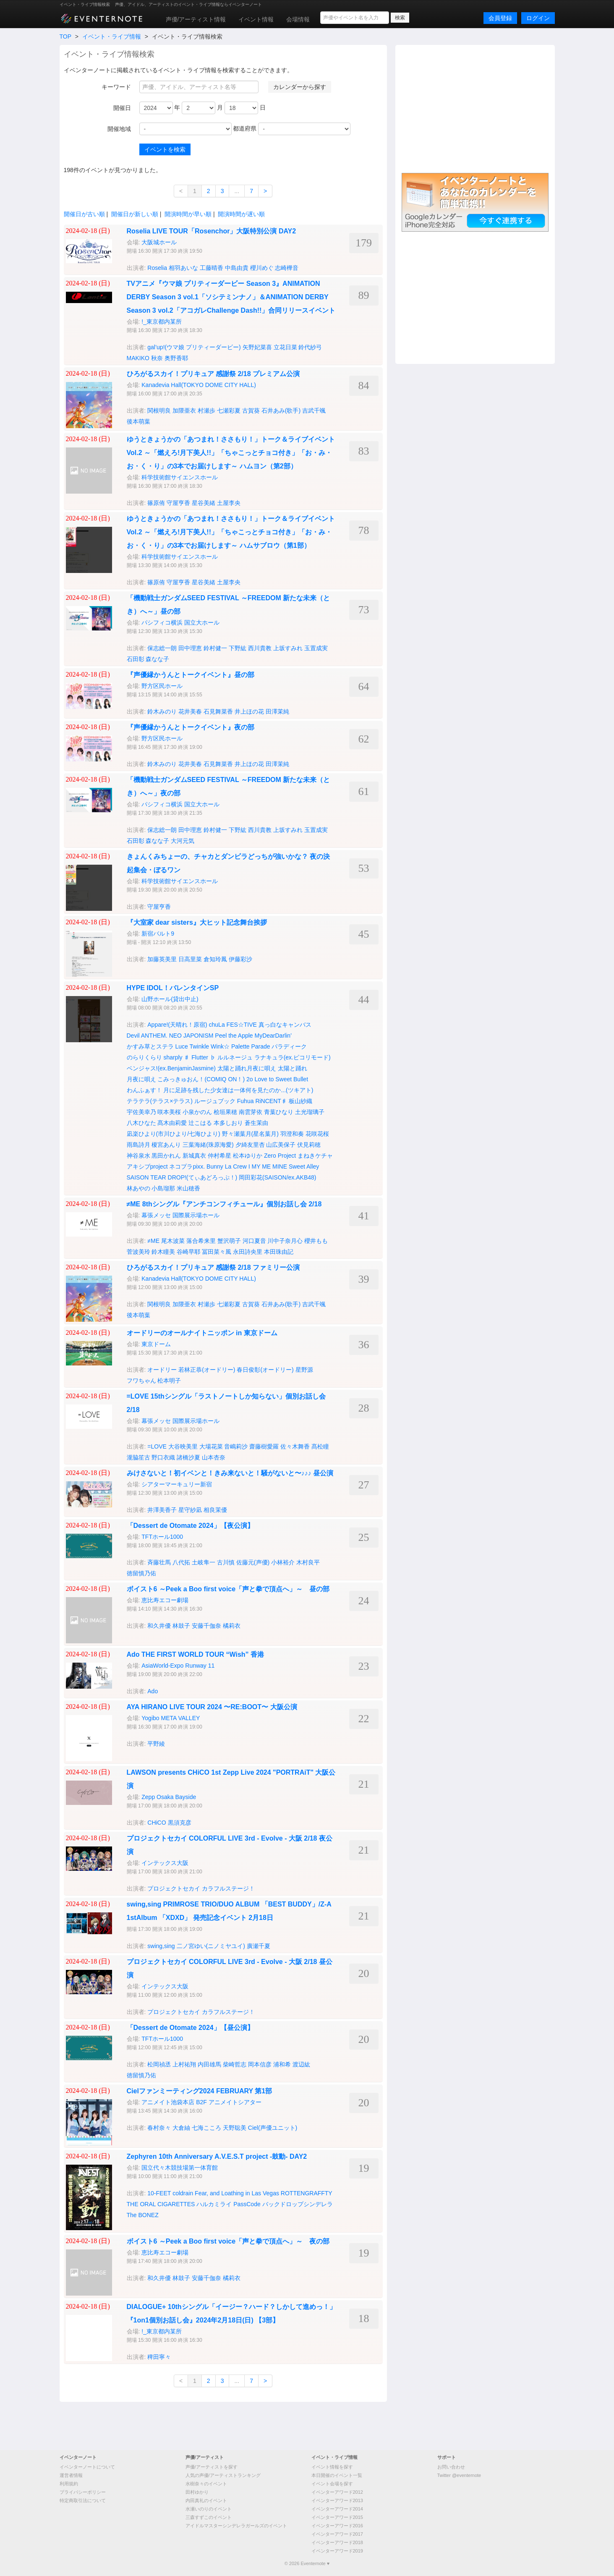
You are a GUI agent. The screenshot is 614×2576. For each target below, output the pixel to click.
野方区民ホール (162, 686)
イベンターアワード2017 (337, 2534)
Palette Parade (250, 1046)
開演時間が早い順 (188, 214)
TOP (65, 36)
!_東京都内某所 (161, 321)
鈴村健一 (215, 648)
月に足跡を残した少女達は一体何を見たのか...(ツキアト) (238, 1090)
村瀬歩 (206, 410)
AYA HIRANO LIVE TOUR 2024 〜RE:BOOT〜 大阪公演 (212, 1706)
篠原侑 (156, 503)
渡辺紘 (301, 2064)
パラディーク (289, 1046)
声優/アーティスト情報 (196, 19)
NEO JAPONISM (191, 1035)
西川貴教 (260, 648)
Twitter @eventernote (459, 2475)
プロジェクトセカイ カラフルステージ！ (201, 1888)
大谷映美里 (183, 1446)
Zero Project (280, 1155)
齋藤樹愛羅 (264, 1446)
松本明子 (169, 1380)
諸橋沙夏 (188, 1457)
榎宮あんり (166, 1144)
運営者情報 (71, 2475)
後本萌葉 (138, 421)
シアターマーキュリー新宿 (176, 1484)
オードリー (162, 1369)
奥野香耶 (176, 358)
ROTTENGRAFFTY (306, 2193)
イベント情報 (256, 19)
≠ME (153, 1240)
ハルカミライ (214, 2204)
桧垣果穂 (225, 1112)
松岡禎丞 (159, 2064)
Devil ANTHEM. (147, 1035)
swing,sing (161, 1946)
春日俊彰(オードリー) (265, 1369)
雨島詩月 (138, 1144)
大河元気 (182, 840)
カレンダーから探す (299, 87)
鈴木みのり (162, 711)
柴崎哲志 (234, 2064)
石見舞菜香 (218, 711)
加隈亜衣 (184, 410)
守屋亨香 (178, 503)
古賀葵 (251, 410)
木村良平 (308, 1562)
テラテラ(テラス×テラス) (160, 1101)
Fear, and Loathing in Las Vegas (237, 2193)
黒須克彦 (179, 1822)
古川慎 (226, 1562)
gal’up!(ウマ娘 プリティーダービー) (193, 347)
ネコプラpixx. (187, 1166)
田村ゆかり (197, 2492)
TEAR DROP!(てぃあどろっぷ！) (193, 1177)
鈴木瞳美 (163, 1251)
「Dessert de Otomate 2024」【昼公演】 (190, 2027)
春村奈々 (159, 2127)
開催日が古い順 (84, 214)
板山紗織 (300, 1101)
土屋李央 (228, 503)
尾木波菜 (173, 1240)
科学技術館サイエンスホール (179, 477)
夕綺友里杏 (250, 1144)
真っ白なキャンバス (285, 1024)
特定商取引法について (83, 2500)
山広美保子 (280, 1144)
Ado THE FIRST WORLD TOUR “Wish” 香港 (195, 1654)
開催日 (122, 108)
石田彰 (135, 659)
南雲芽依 (250, 1112)
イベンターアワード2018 (337, 2542)
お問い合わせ (451, 2466)
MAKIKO (138, 358)
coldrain (182, 2193)
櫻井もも (316, 1240)
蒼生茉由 (256, 1122)
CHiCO (156, 1822)
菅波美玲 (138, 1251)
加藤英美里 (162, 959)
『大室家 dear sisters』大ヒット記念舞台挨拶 (197, 922)
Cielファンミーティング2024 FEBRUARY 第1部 (199, 2091)
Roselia (157, 267)
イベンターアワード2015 (337, 2517)
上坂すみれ (288, 648)
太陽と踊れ (292, 1068)
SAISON (138, 1177)
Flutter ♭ (203, 1057)
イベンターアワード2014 (337, 2508)
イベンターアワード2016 (337, 2525)
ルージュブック (214, 1101)
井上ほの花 (249, 711)
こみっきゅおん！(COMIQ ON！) (201, 1079)
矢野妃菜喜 (257, 347)
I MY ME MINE (267, 1166)
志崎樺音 (286, 267)
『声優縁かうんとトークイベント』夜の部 (190, 727)
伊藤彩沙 (240, 959)
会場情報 (298, 19)
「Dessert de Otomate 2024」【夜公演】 (190, 1525)
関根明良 (159, 410)
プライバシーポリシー (83, 2492)
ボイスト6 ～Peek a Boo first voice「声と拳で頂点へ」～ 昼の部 (228, 1589)
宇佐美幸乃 (141, 1112)
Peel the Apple (234, 1035)
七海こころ (206, 2127)
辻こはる (200, 1122)
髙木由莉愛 (172, 1122)
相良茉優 (215, 1509)
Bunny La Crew (226, 1166)
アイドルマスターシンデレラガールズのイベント (236, 2525)
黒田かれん (166, 1155)
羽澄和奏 (292, 1133)
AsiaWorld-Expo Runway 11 (177, 1665)
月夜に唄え (141, 1079)
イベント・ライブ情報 (111, 36)
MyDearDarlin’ (273, 1035)
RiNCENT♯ (271, 1101)
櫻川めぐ (262, 267)
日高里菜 (190, 959)
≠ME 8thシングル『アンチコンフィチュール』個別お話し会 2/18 (224, 1204)
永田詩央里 (247, 1251)
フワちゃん (141, 1380)
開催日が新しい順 (134, 214)
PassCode (247, 2204)
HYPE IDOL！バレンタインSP (173, 987)
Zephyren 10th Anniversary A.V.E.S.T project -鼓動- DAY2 (217, 2156)
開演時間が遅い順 (241, 214)
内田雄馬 (209, 2064)
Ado (152, 1691)
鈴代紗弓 (310, 347)
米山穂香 (188, 1188)
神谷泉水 (138, 1155)
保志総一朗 (162, 648)
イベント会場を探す (332, 2483)
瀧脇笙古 (138, 1457)
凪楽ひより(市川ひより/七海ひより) (173, 1133)
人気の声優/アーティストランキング (223, 2475)
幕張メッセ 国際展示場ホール (180, 1215)
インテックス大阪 (164, 1862)
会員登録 (500, 18)
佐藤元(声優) (252, 1562)
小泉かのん (197, 1112)
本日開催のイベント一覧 (336, 2475)
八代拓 (181, 1562)
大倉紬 (181, 2127)
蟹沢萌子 (229, 1240)
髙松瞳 (320, 1446)
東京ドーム (156, 1344)
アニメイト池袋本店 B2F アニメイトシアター (201, 2102)
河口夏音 (254, 1240)
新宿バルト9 (157, 933)
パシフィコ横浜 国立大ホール (180, 622)
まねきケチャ (315, 1155)
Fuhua (245, 1101)
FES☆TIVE (242, 1024)
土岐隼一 (203, 1562)
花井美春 (190, 711)
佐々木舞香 (295, 1446)
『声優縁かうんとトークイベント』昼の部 (190, 674)
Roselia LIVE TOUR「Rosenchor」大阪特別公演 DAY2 (211, 231)
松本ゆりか (247, 1155)
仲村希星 (219, 1155)
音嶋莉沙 (236, 1446)
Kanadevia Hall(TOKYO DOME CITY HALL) (198, 385)
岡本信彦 (260, 2064)
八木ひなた (141, 1122)
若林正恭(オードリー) (206, 1369)
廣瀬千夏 (258, 1946)
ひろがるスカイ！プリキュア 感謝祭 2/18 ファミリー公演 (213, 1267)
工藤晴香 (211, 267)
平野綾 (156, 1743)
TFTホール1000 (162, 1536)
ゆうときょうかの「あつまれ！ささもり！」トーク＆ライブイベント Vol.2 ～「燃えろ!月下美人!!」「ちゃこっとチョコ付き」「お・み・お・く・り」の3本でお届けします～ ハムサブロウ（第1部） (231, 532)
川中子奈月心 (285, 1240)
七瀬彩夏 (228, 410)
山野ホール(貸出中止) (169, 999)
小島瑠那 (163, 1188)
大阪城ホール (159, 242)
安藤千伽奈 (206, 1625)
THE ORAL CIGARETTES (161, 2204)
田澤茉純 (277, 711)
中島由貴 (236, 267)
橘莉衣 (231, 1625)
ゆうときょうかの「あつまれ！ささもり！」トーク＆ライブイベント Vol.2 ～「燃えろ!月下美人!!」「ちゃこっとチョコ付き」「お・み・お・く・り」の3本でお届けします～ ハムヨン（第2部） (231, 453)
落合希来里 (201, 1240)
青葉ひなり (278, 1112)
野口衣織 (163, 1457)
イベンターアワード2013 (337, 2500)
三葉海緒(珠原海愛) (208, 1144)
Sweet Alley (304, 1166)
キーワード (116, 87)
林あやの (138, 1188)
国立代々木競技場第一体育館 (179, 2167)
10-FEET (159, 2193)
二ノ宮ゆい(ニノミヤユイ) (211, 1946)
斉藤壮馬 (159, 1562)
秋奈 (157, 358)
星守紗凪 (190, 1509)
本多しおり (228, 1122)
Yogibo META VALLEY (170, 1718)
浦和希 (282, 2064)
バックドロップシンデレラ (297, 2204)
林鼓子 (181, 1625)
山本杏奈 (213, 1457)
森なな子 (157, 659)
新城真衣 (194, 1155)
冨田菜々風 (216, 1251)
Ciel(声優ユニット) (272, 2127)
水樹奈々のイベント (206, 2483)
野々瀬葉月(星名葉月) (250, 1133)
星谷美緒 (203, 503)
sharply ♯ (176, 1057)
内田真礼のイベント (206, 2500)
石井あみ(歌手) (280, 410)
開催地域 (119, 129)
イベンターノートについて (87, 2466)
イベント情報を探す (332, 2466)
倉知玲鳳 (215, 959)
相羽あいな (183, 267)
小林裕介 (283, 1562)
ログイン (538, 18)
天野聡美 (234, 2127)
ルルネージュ (235, 1057)
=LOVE (157, 1446)
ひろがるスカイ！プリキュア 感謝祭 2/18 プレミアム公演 (213, 373)
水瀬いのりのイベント (209, 2508)
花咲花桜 (317, 1133)
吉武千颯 (314, 410)
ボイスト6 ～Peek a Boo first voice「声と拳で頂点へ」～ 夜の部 (228, 2241)
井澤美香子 (162, 1509)
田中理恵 (190, 648)
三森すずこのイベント (209, 2517)
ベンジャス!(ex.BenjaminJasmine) (171, 1068)
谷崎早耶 (188, 1251)
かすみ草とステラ (150, 1046)
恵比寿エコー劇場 (164, 1600)
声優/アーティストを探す (212, 2466)
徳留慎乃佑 (141, 1573)
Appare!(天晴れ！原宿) (177, 1024)
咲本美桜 (169, 1112)
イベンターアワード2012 (337, 2492)
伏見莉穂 (309, 1144)
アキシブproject (147, 1166)
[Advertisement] (475, 108)
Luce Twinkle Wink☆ (202, 1046)
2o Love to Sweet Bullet (277, 1079)
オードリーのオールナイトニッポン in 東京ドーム (202, 1332)
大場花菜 (211, 1446)
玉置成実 (316, 648)
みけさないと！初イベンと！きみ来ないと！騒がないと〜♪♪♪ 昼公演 (230, 1473)
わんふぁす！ (144, 1090)
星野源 (304, 1369)
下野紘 (237, 648)
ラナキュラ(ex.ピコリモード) (292, 1057)
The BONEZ (143, 2215)
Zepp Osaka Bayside (168, 1797)
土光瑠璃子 (309, 1112)
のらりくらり (144, 1057)
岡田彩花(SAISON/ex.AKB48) (277, 1177)
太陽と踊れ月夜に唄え (246, 1068)
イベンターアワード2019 (337, 2550)
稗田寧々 (159, 2357)
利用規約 (69, 2483)
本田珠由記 (278, 1251)
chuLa (217, 1024)
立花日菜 (285, 347)
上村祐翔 (184, 2064)
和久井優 (159, 1625)
